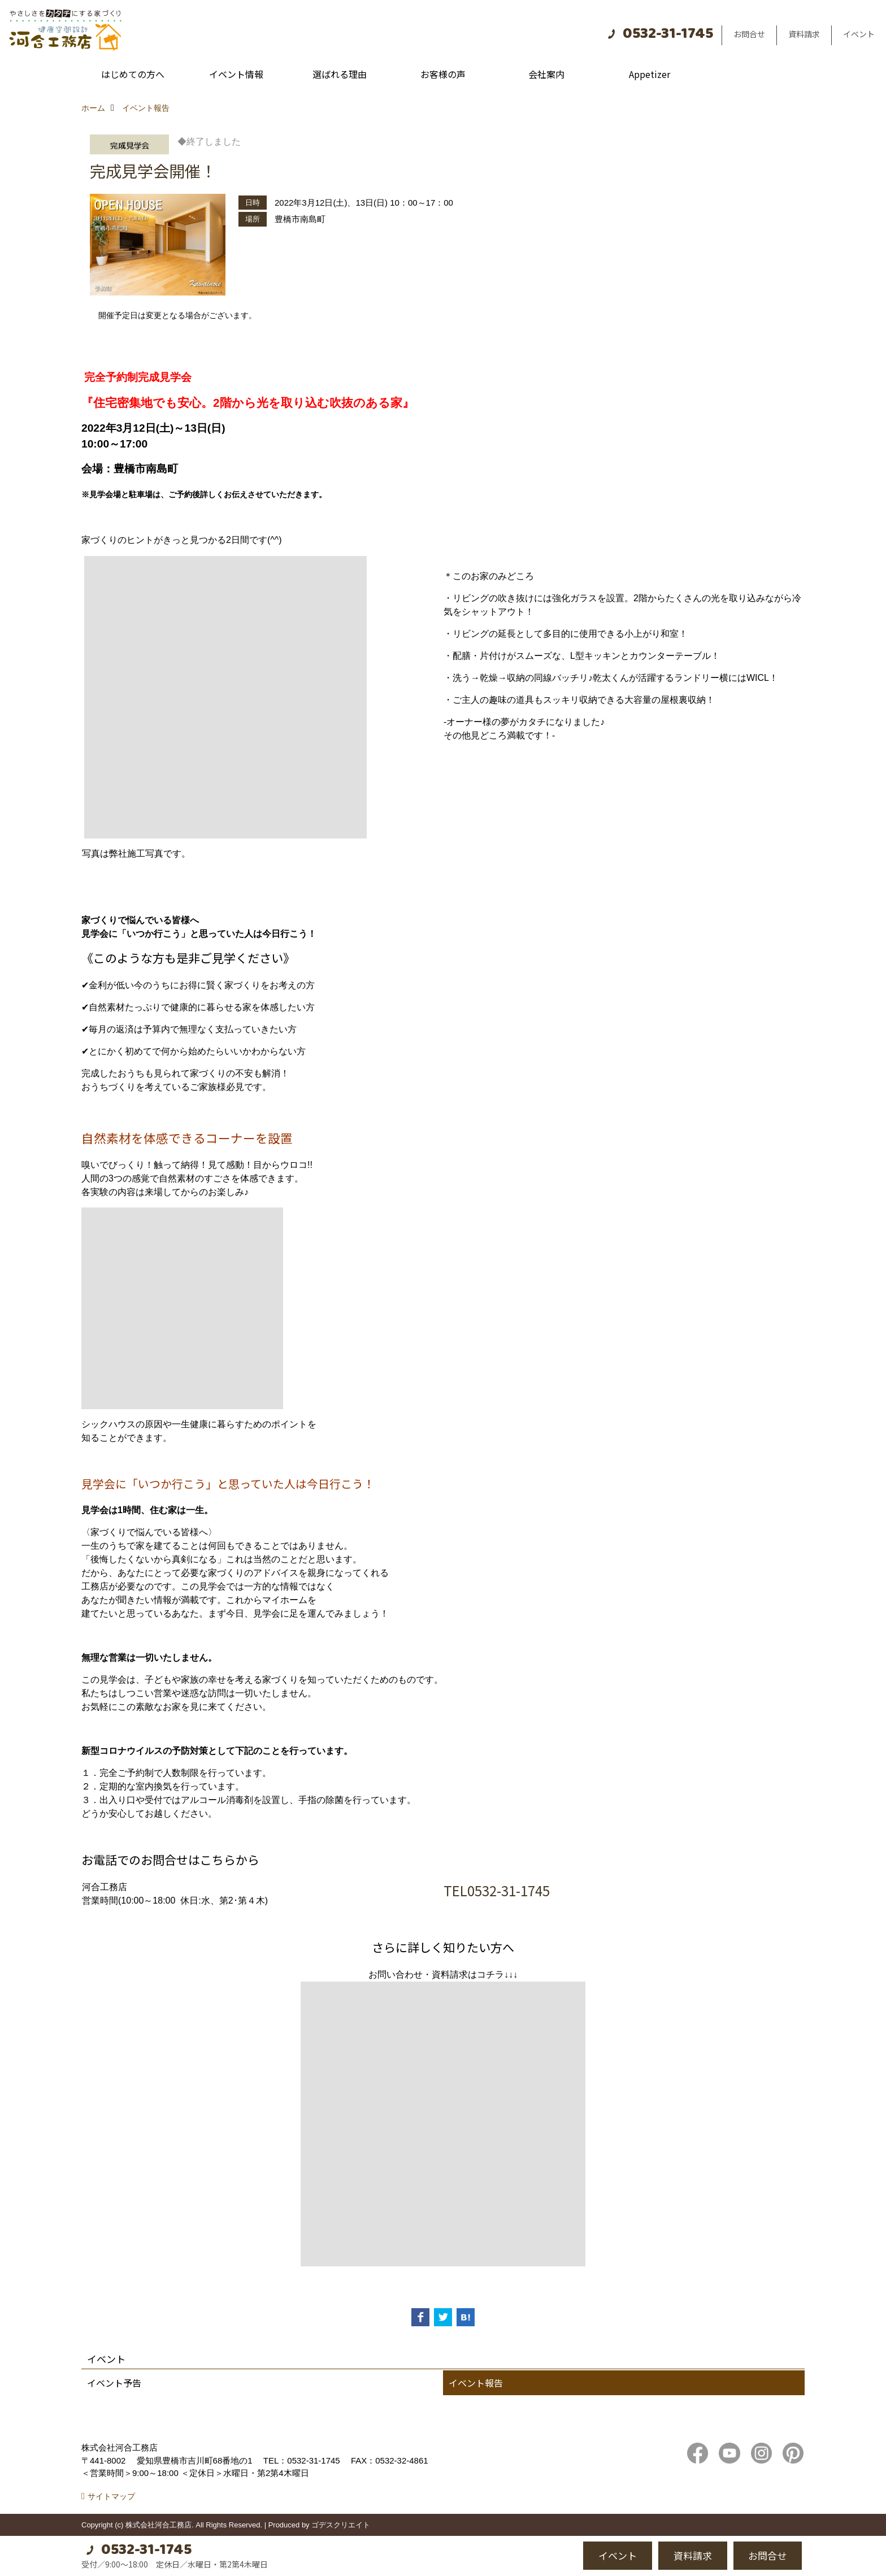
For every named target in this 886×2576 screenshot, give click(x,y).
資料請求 (804, 34)
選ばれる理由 (339, 74)
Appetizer (649, 74)
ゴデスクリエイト (340, 2525)
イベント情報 (236, 74)
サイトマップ (111, 2496)
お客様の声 (443, 74)
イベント (859, 34)
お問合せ (749, 34)
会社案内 (546, 74)
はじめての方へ (132, 74)
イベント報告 (476, 2383)
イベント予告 (114, 2383)
